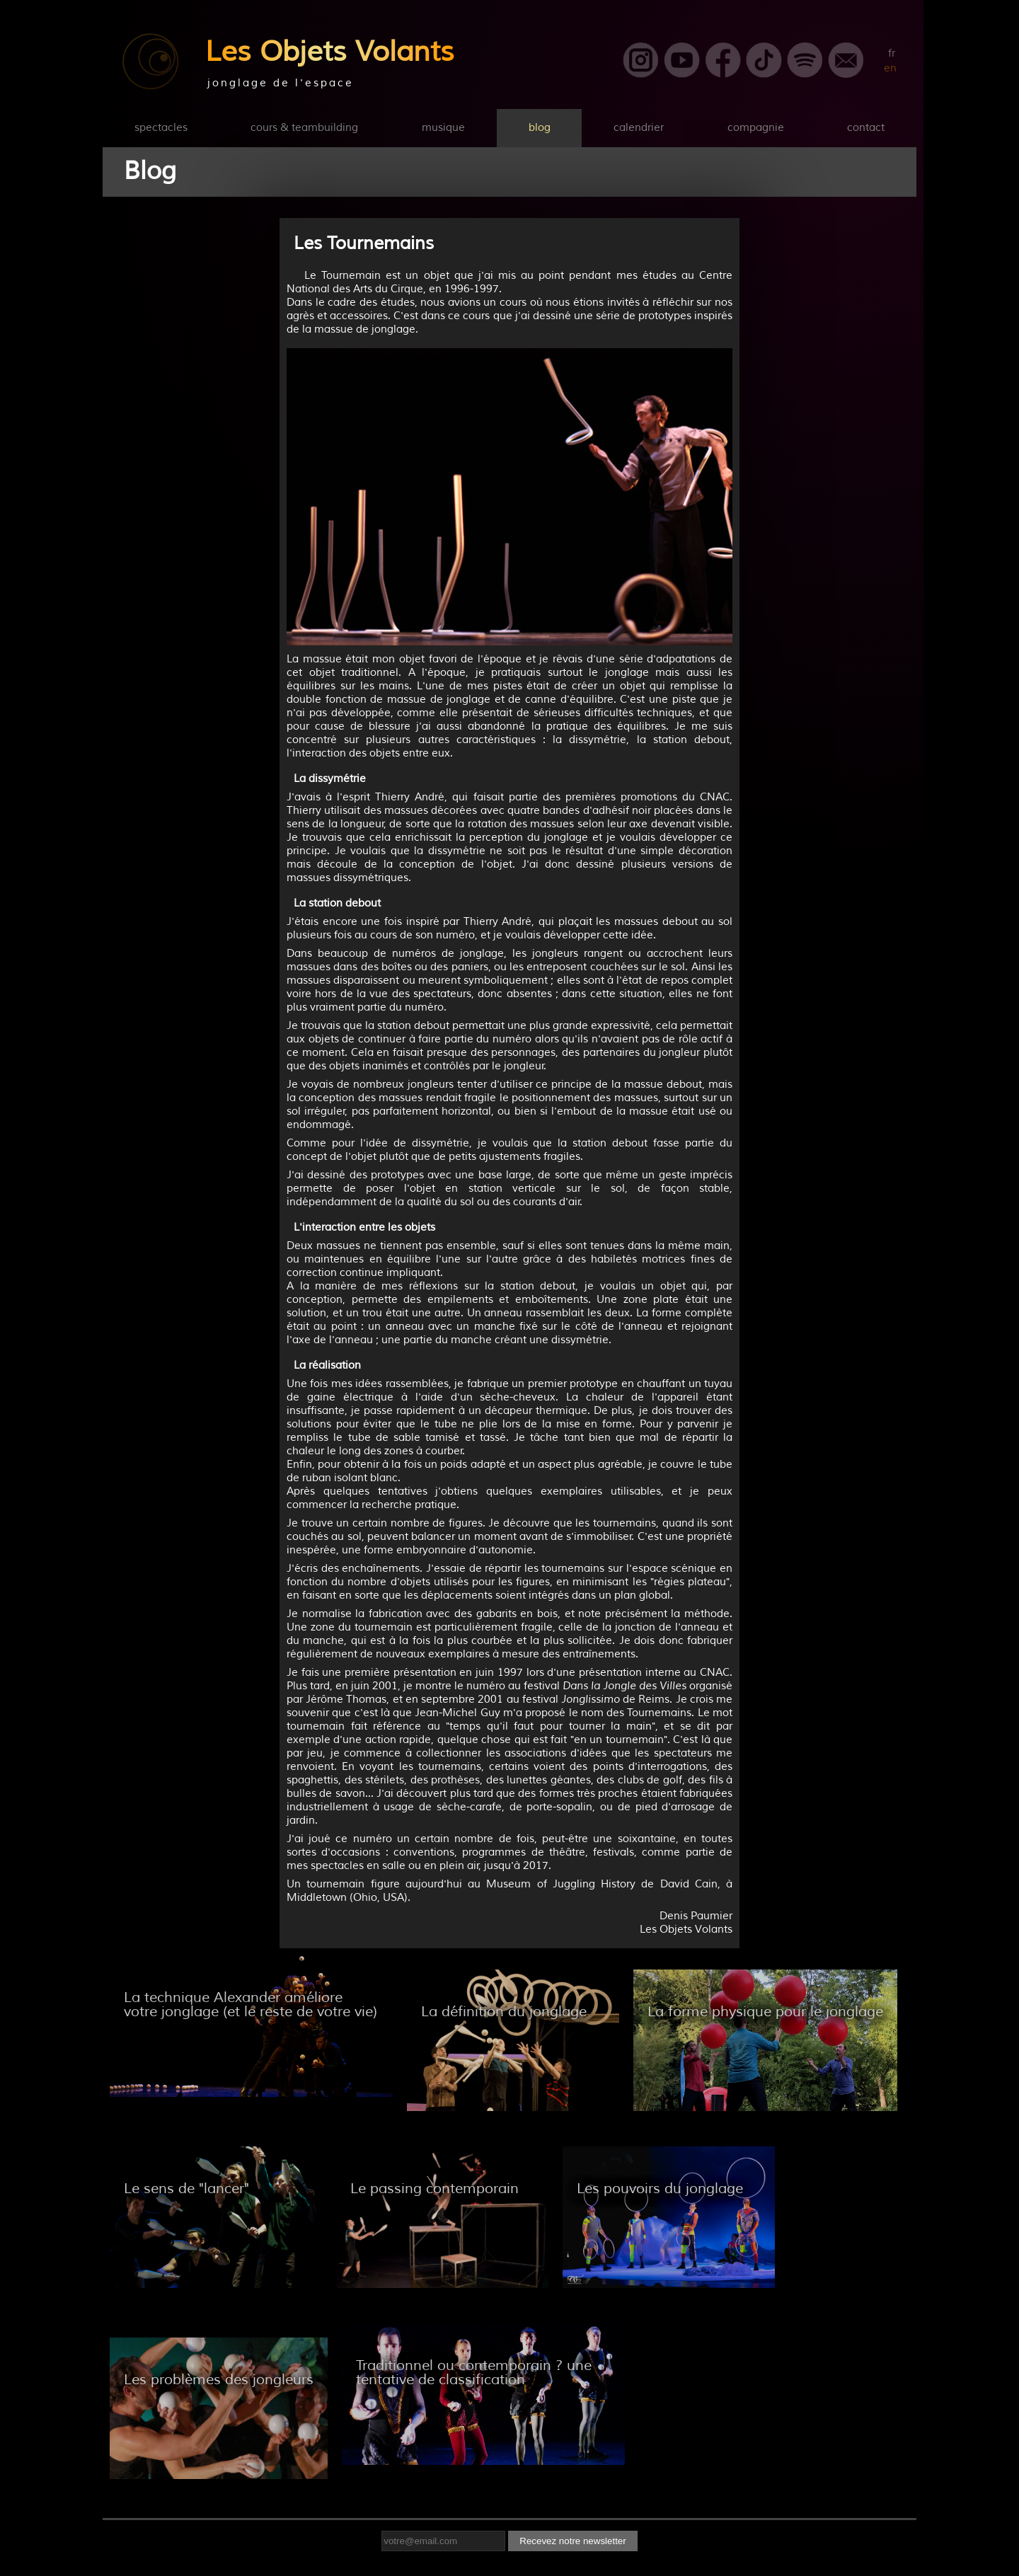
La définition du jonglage (504, 2011)
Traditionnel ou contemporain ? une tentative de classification (474, 2372)
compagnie (755, 127)
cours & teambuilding (304, 127)
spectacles (161, 127)
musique (443, 127)
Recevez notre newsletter (572, 2541)
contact (866, 127)
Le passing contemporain (434, 2188)
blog (540, 127)
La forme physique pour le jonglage (765, 2011)
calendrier (639, 127)
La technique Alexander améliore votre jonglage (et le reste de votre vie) (250, 2004)
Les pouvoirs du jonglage (660, 2188)
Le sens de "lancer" (186, 2188)
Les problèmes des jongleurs (218, 2379)
